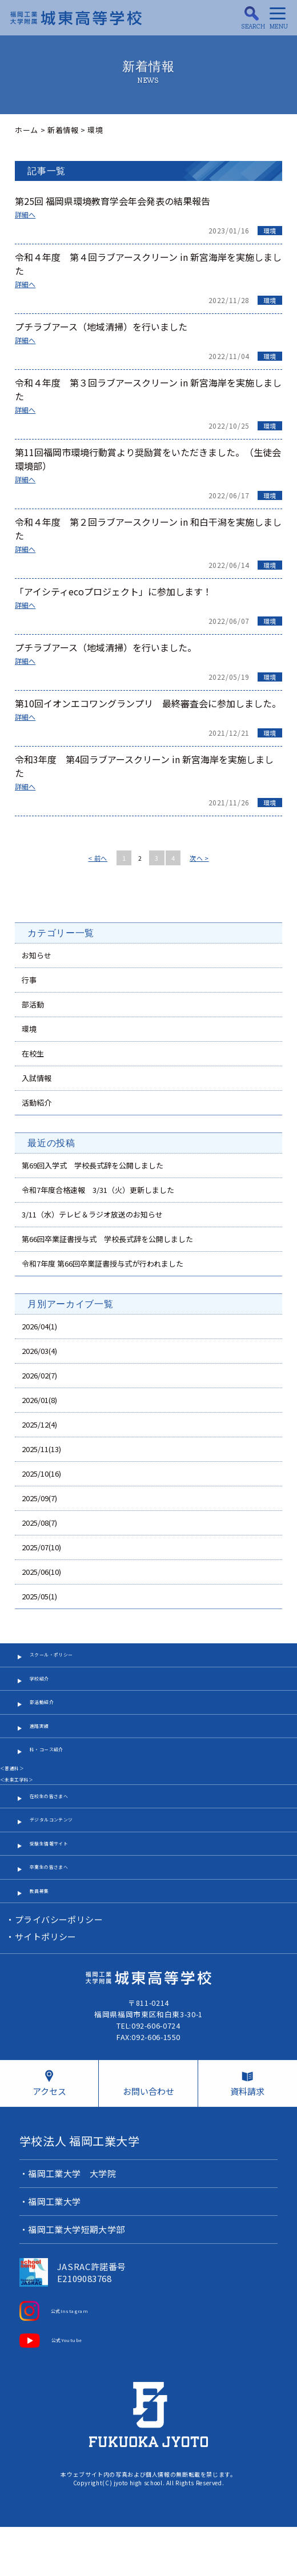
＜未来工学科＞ (27, 1806)
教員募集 (45, 1941)
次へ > (199, 857)
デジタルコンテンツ (65, 1856)
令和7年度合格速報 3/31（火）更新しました (98, 1189)
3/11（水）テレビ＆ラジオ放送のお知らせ (92, 1214)
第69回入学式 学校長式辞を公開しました (92, 1165)
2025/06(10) (41, 1571)
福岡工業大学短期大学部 (77, 2284)
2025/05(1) (39, 1596)
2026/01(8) (39, 1399)
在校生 (33, 1053)
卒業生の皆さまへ (61, 1912)
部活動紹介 (49, 1718)
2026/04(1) (39, 1326)
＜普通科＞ (19, 1794)
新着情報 (63, 129)
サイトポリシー (46, 1990)
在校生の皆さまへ (61, 1827)
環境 (269, 230)
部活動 (33, 1004)
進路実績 (45, 1746)
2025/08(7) (39, 1522)
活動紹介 (36, 1102)
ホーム (26, 129)
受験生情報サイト (61, 1884)
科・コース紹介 (57, 1775)
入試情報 (36, 1078)
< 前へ (97, 857)
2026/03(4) (39, 1350)
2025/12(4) (39, 1424)
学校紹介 (45, 1689)
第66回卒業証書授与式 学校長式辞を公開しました (107, 1238)
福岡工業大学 (55, 2256)
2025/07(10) (41, 1547)
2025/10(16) (41, 1473)
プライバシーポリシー (60, 1972)
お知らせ (36, 955)
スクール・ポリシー (65, 1661)
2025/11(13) (41, 1449)
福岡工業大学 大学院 (73, 2228)
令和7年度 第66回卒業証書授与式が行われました (102, 1263)
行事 (29, 979)
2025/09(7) (39, 1498)
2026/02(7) (39, 1375)
